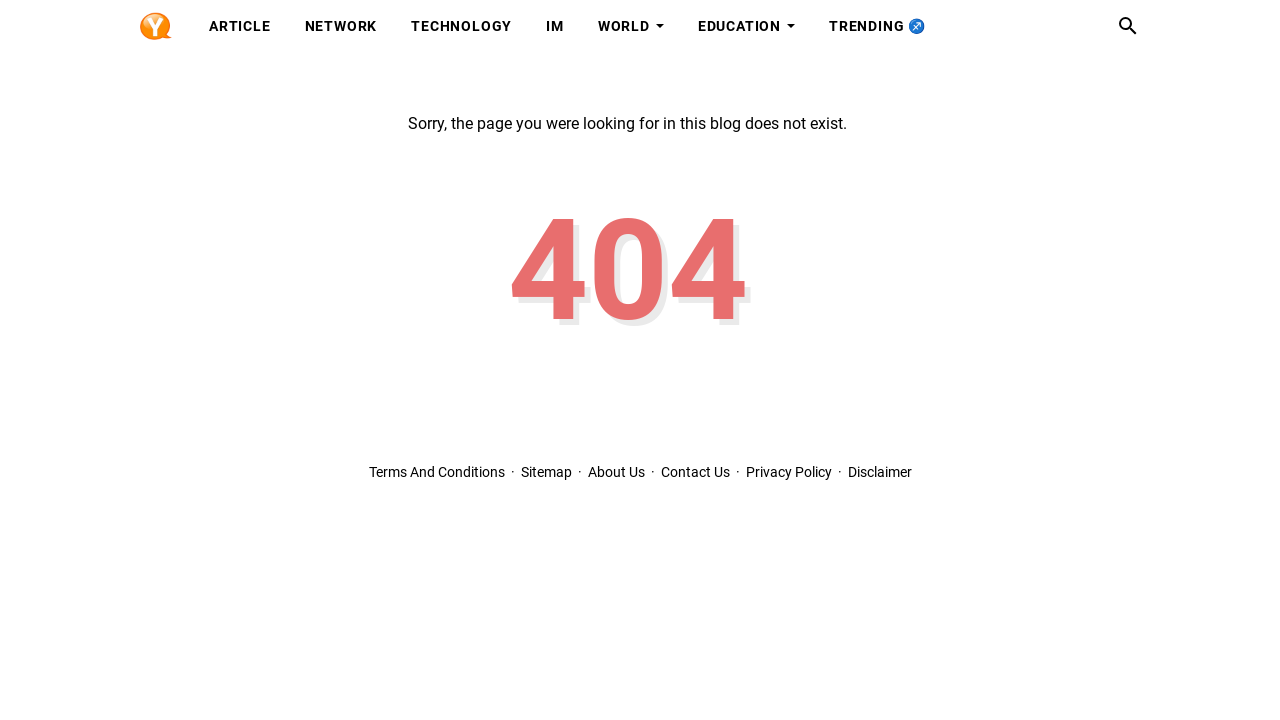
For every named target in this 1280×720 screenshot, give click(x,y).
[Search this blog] (1128, 26)
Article (240, 26)
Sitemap (546, 472)
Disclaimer (880, 472)
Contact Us (695, 472)
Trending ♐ (877, 26)
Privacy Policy (789, 472)
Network (341, 26)
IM (555, 26)
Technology (461, 26)
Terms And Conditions (437, 472)
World (624, 26)
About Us (616, 472)
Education (739, 26)
